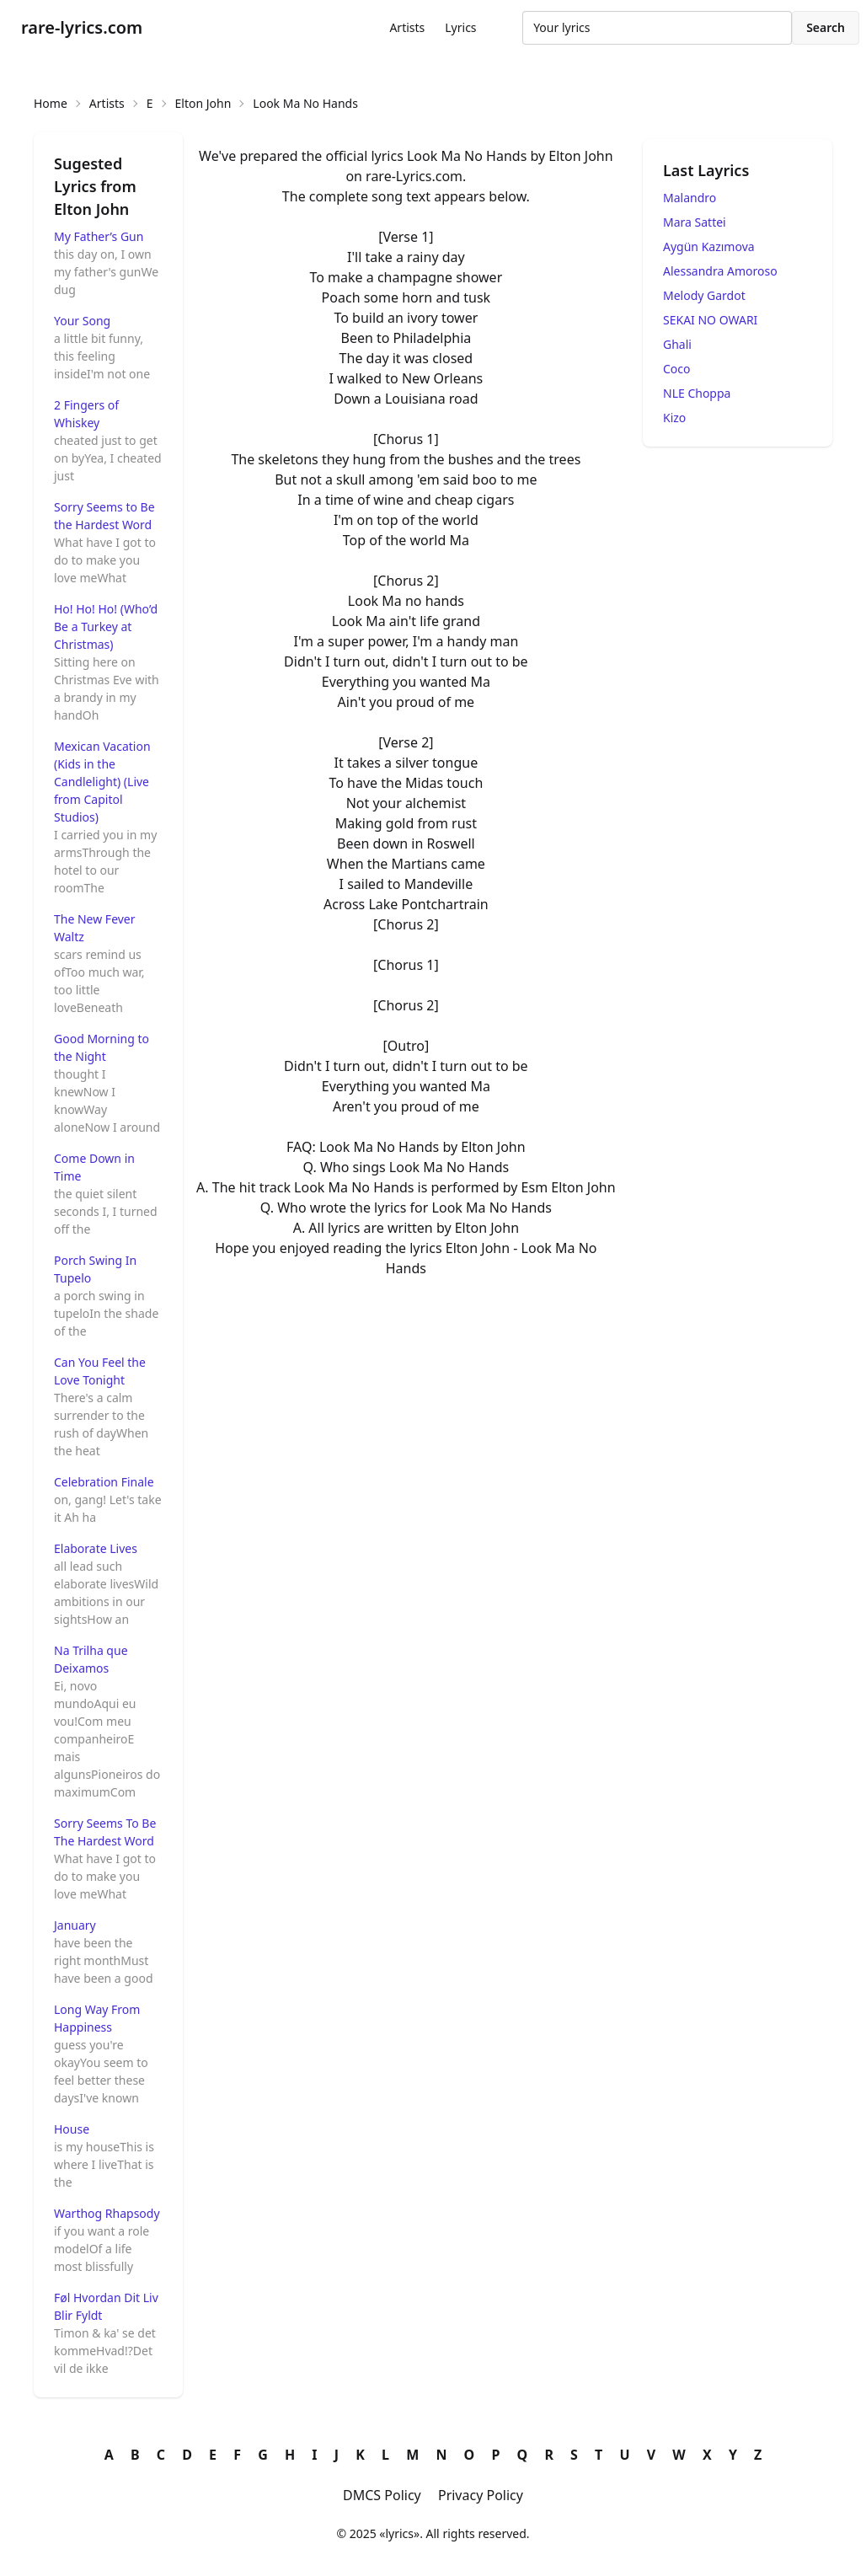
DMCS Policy (382, 2495)
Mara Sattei (694, 222)
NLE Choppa (696, 393)
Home (50, 103)
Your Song (82, 321)
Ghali (677, 344)
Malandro (689, 198)
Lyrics (460, 27)
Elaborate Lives (95, 1548)
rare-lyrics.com (81, 27)
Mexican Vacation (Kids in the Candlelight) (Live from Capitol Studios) (102, 781)
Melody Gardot (704, 295)
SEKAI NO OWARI (710, 320)
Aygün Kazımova (709, 246)
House (71, 2129)
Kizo (674, 418)
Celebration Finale (104, 1482)
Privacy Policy (480, 2495)
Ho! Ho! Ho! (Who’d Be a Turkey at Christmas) (106, 626)
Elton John (203, 103)
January (75, 1925)
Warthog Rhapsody (107, 2213)
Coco (677, 369)
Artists (407, 27)
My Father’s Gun (98, 236)
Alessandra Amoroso (720, 271)
